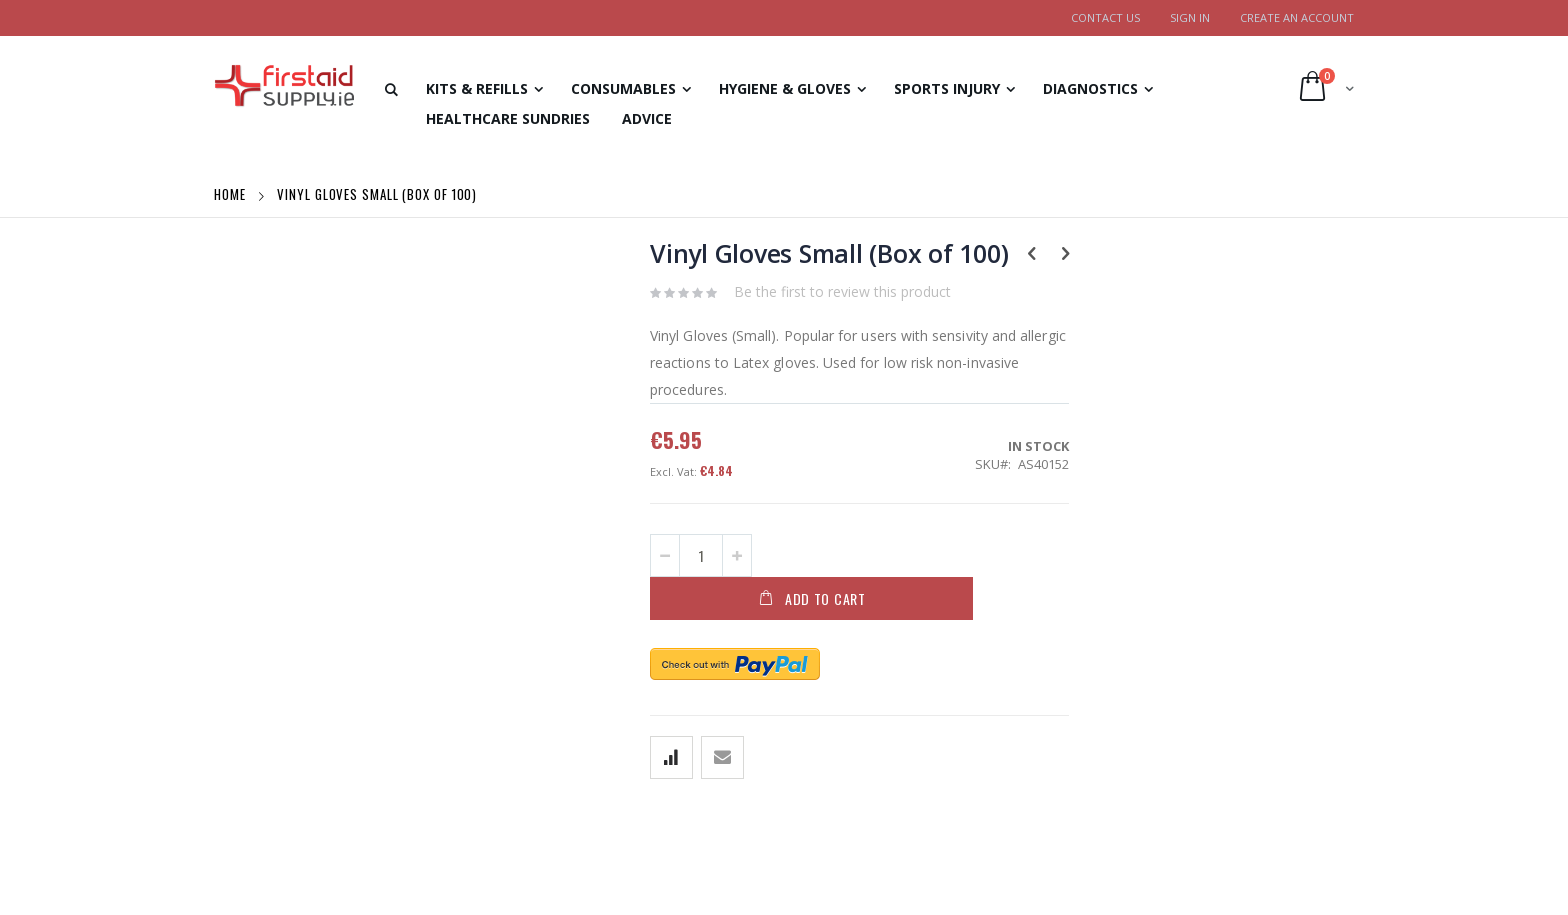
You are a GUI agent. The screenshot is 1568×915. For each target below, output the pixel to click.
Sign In (1190, 17)
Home (232, 194)
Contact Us (1105, 17)
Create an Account (1297, 17)
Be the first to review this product (842, 291)
